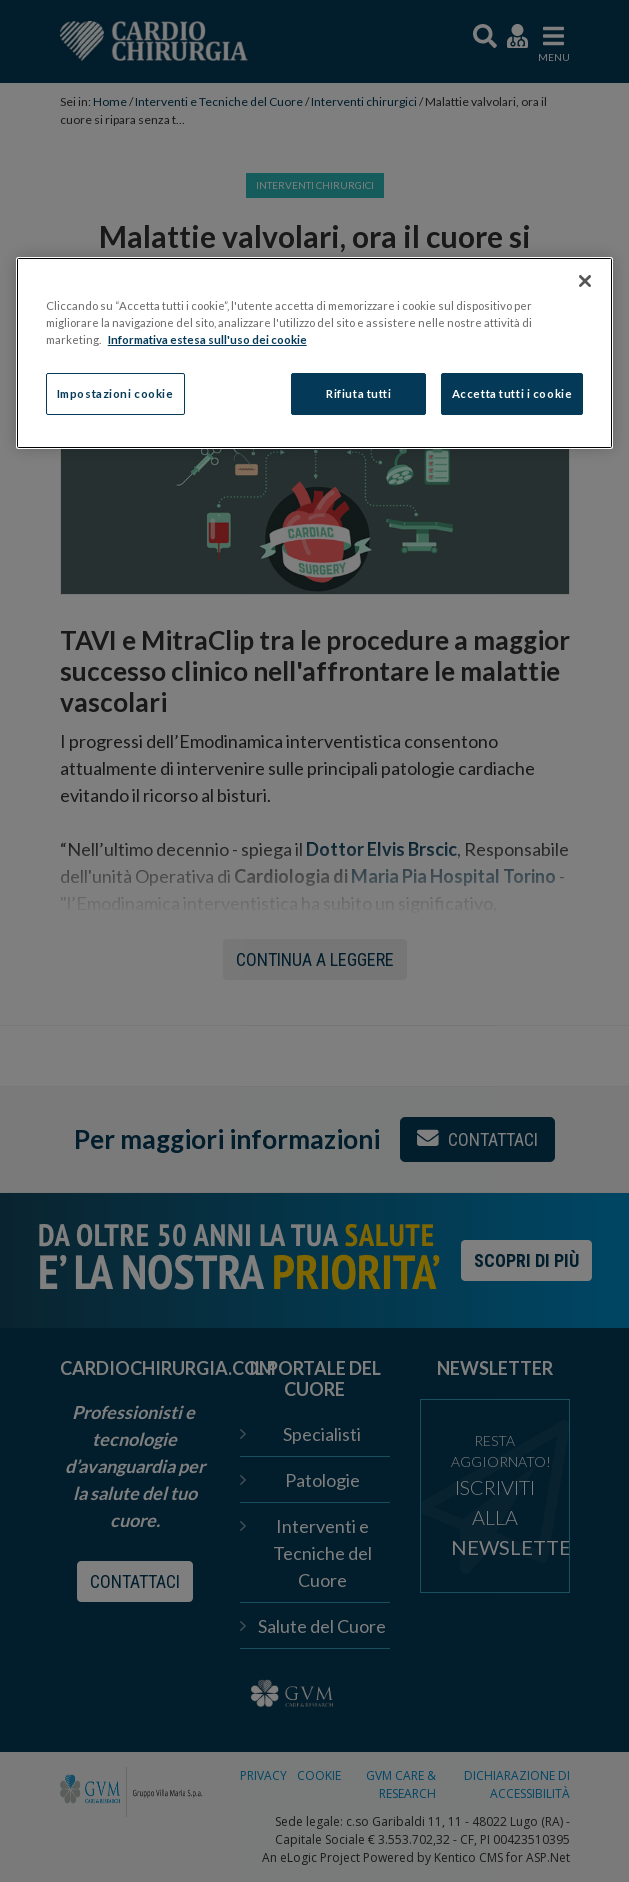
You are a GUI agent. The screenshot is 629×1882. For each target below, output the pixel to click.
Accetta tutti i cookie (512, 394)
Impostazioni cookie (115, 394)
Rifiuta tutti (358, 394)
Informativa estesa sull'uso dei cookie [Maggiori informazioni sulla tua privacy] (207, 339)
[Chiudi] (585, 281)
